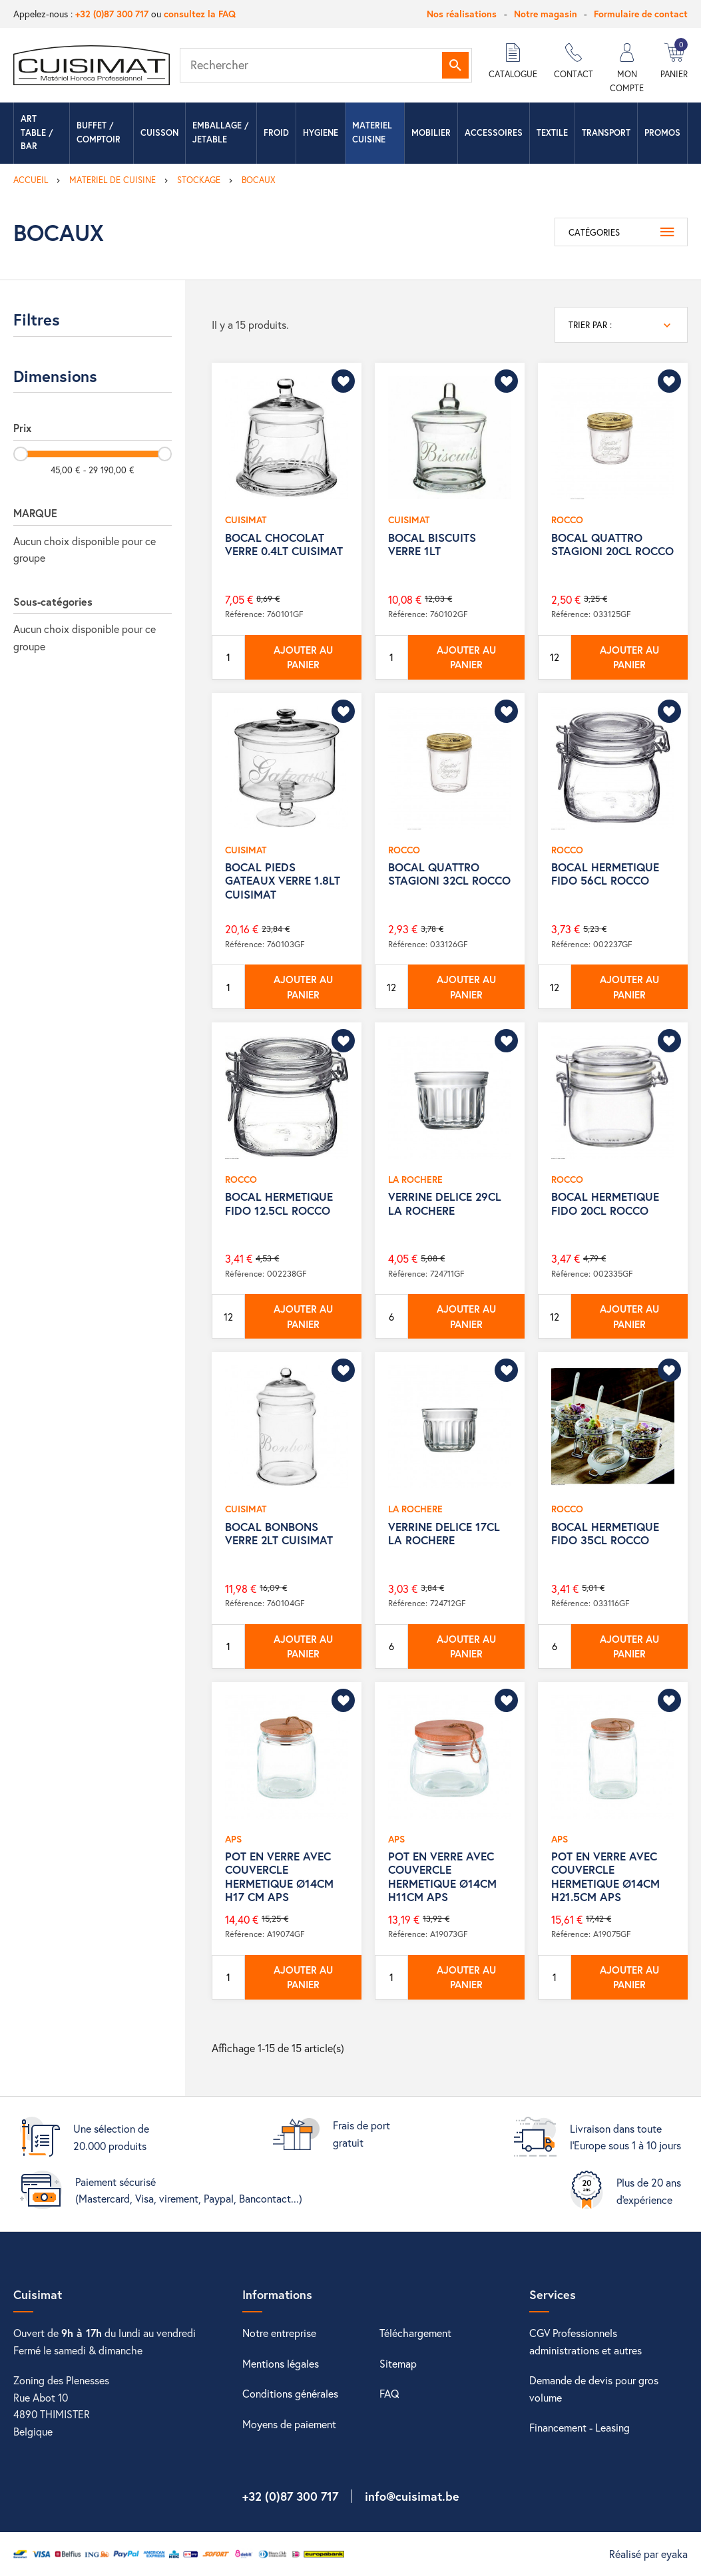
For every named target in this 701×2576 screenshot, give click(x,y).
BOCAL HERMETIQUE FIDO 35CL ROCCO (605, 1533)
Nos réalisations (462, 13)
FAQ (389, 2393)
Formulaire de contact (641, 13)
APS (233, 1838)
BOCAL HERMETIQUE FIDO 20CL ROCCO (605, 1203)
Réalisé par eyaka (648, 2554)
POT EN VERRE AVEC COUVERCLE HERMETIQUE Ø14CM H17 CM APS (279, 1876)
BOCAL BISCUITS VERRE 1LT (432, 544)
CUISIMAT (245, 519)
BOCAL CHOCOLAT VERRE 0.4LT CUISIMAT (284, 544)
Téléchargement (415, 2333)
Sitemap (398, 2363)
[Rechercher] (326, 65)
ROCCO (567, 519)
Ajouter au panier (303, 657)
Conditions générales (290, 2393)
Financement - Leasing (579, 2427)
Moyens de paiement (289, 2424)
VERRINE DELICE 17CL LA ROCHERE (444, 1533)
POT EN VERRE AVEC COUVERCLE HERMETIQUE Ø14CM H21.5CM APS (605, 1876)
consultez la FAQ (200, 13)
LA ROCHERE (415, 1179)
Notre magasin (545, 13)
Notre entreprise (279, 2333)
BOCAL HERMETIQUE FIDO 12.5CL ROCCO (279, 1203)
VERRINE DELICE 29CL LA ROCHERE (444, 1203)
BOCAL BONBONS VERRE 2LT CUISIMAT (279, 1533)
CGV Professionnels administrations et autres (585, 2341)
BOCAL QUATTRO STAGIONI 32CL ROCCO (449, 873)
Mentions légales (280, 2363)
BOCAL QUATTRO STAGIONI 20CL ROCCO (612, 544)
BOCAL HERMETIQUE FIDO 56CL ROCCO (605, 873)
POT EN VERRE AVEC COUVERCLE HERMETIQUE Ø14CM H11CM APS (442, 1876)
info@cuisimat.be (412, 2496)
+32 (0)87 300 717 (111, 13)
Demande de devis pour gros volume (593, 2388)
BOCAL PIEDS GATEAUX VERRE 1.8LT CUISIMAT (282, 880)
